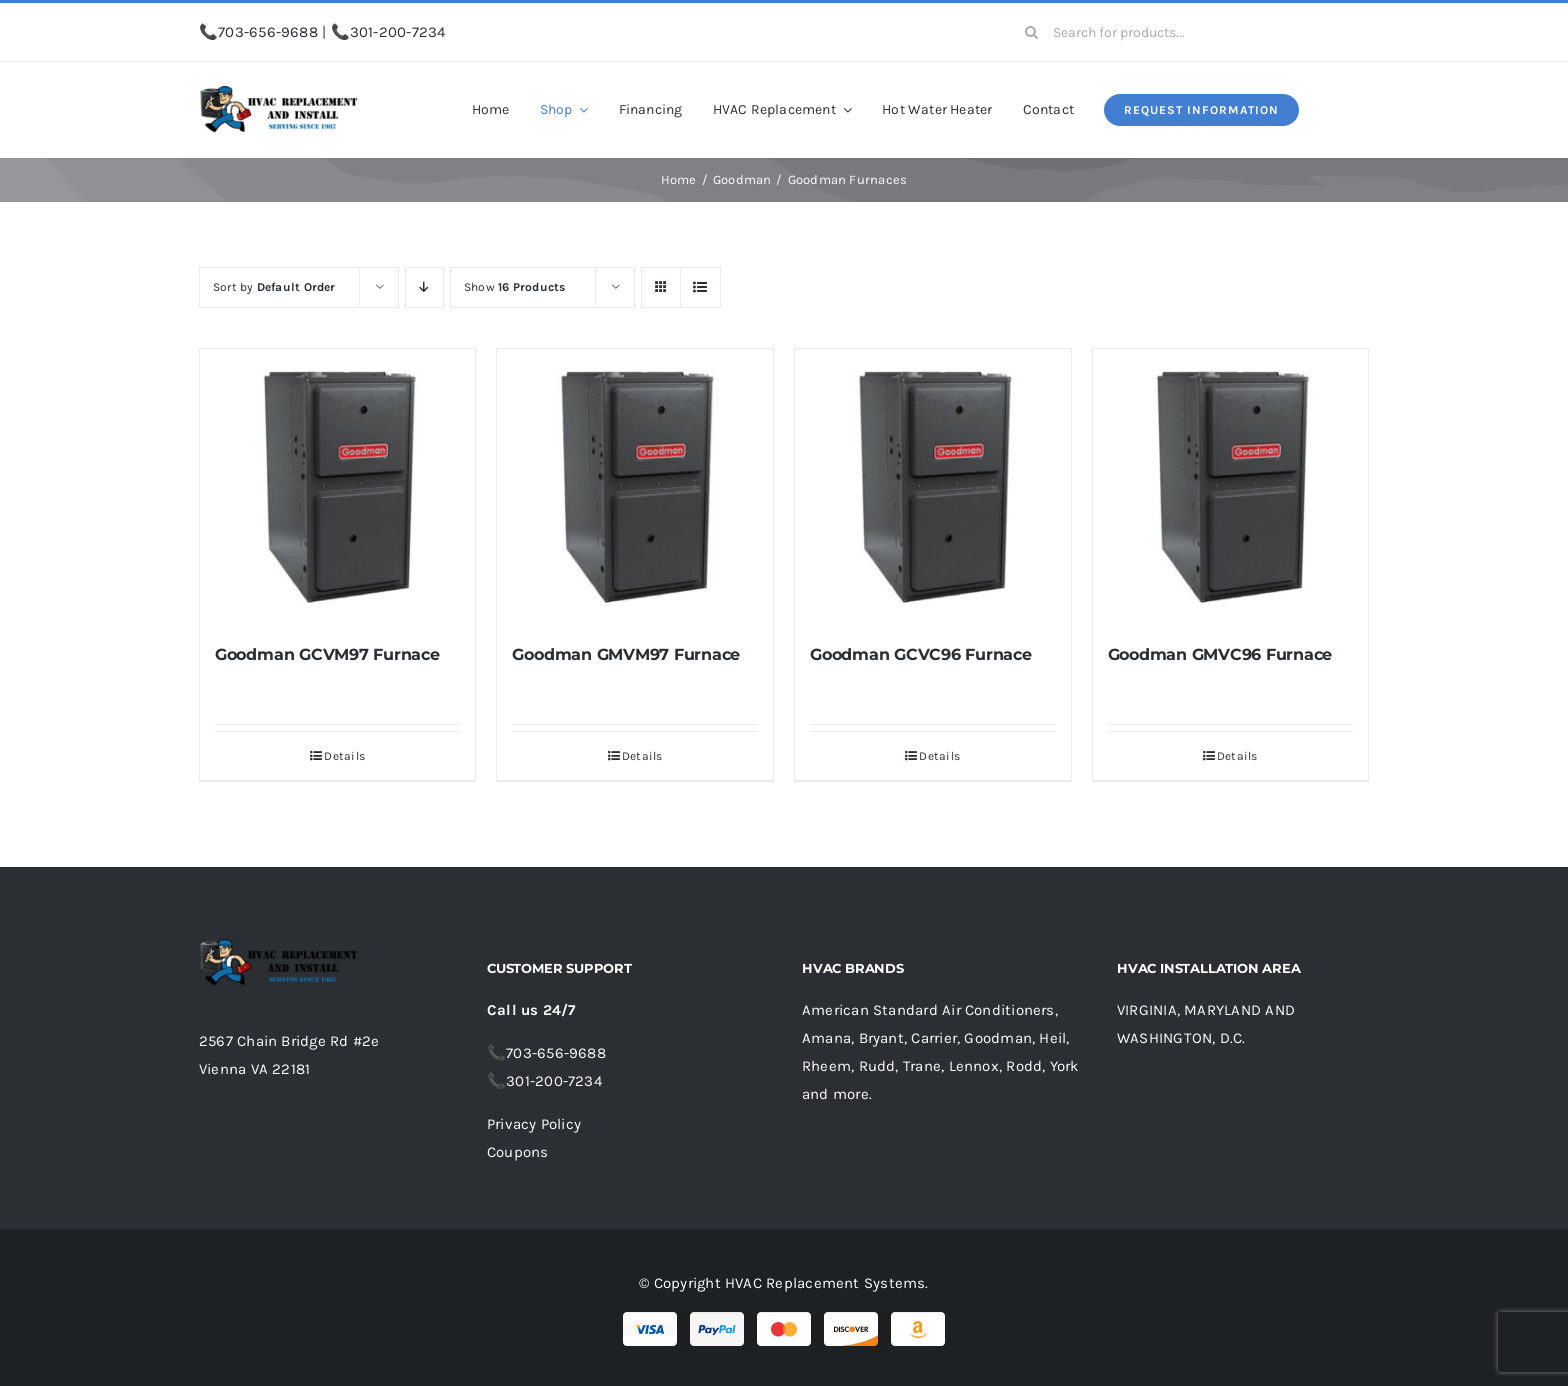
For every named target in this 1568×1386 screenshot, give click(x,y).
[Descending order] (424, 287)
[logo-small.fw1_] (279, 93)
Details (344, 756)
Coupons (518, 1152)
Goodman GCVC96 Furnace (921, 654)
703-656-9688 (268, 32)
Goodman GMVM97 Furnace (626, 654)
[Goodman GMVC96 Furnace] (1231, 487)
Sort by (274, 287)
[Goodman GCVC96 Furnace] (933, 487)
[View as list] (700, 287)
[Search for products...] (1189, 32)
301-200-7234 (398, 32)
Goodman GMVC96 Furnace (1220, 654)
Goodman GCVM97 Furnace (327, 654)
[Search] (1031, 32)
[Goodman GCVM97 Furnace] (338, 487)
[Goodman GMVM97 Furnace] (635, 487)
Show (515, 287)
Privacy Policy (534, 1124)
